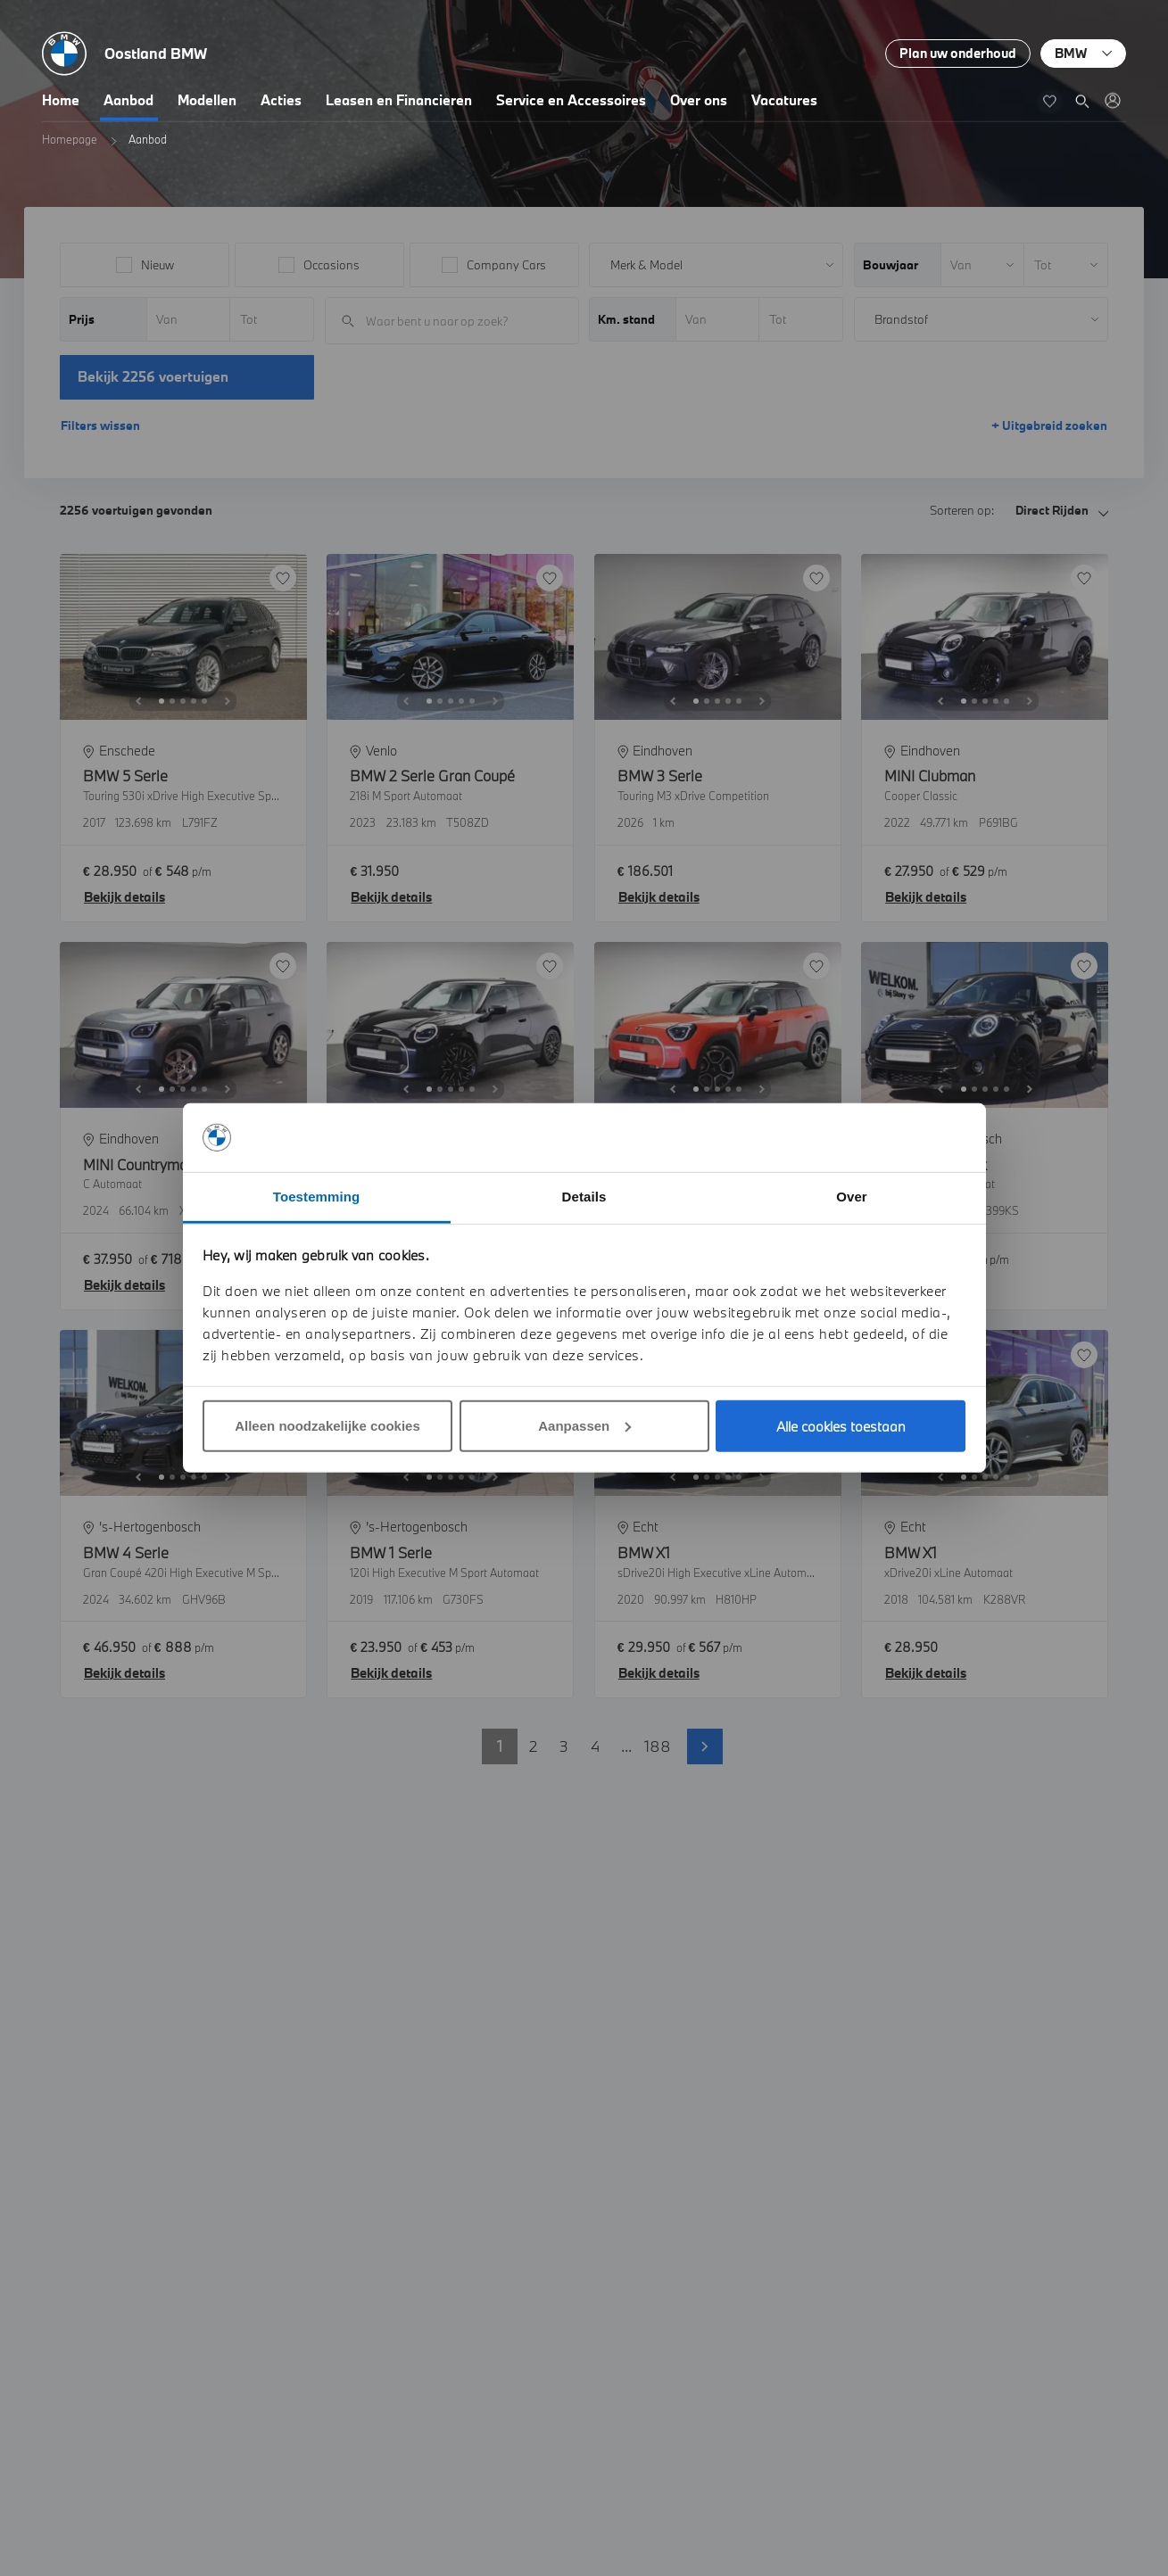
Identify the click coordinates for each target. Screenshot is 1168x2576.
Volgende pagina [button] (705, 1746)
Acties (281, 100)
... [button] (626, 1746)
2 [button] (533, 1746)
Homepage (69, 139)
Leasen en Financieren (399, 100)
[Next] (227, 701)
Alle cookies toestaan (841, 1426)
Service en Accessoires (571, 100)
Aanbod (128, 100)
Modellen (207, 100)
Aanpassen (584, 1425)
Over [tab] (851, 1196)
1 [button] (499, 1746)
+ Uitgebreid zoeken (1049, 425)
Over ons (698, 100)
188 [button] (657, 1746)
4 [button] (595, 1746)
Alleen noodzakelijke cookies (327, 1425)
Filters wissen (100, 425)
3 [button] (563, 1746)
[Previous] (138, 701)
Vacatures (784, 100)
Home (60, 100)
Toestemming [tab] (316, 1196)
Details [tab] (584, 1196)
